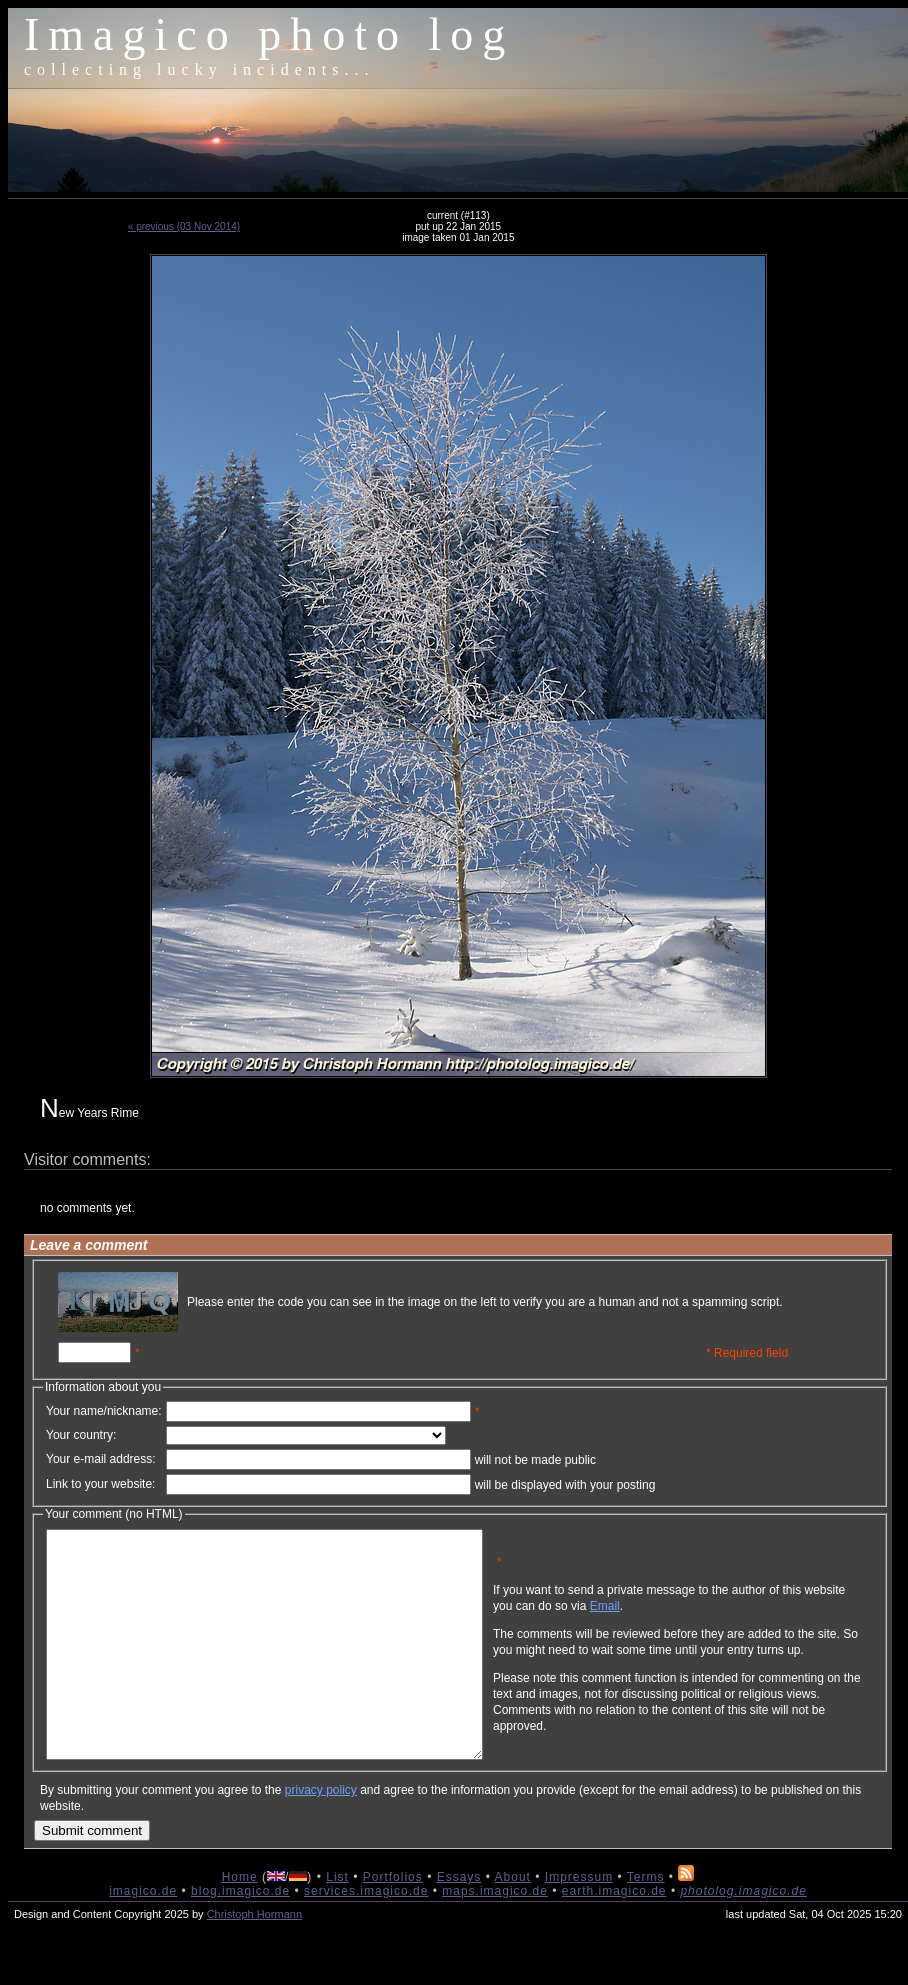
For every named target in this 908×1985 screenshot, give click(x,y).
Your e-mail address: (101, 1459)
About (513, 1922)
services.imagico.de (366, 1936)
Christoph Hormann (254, 1959)
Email (701, 1621)
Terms (646, 1922)
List (337, 1922)
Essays (459, 1922)
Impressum (579, 1922)
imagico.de (143, 1936)
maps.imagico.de (495, 1936)
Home (240, 1922)
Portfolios (393, 1922)
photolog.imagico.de (743, 1936)
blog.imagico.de (240, 1936)
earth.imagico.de (614, 1936)
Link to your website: (100, 1484)
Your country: (81, 1435)
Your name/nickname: (104, 1411)
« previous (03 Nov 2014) (184, 226)
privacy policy (321, 1835)
